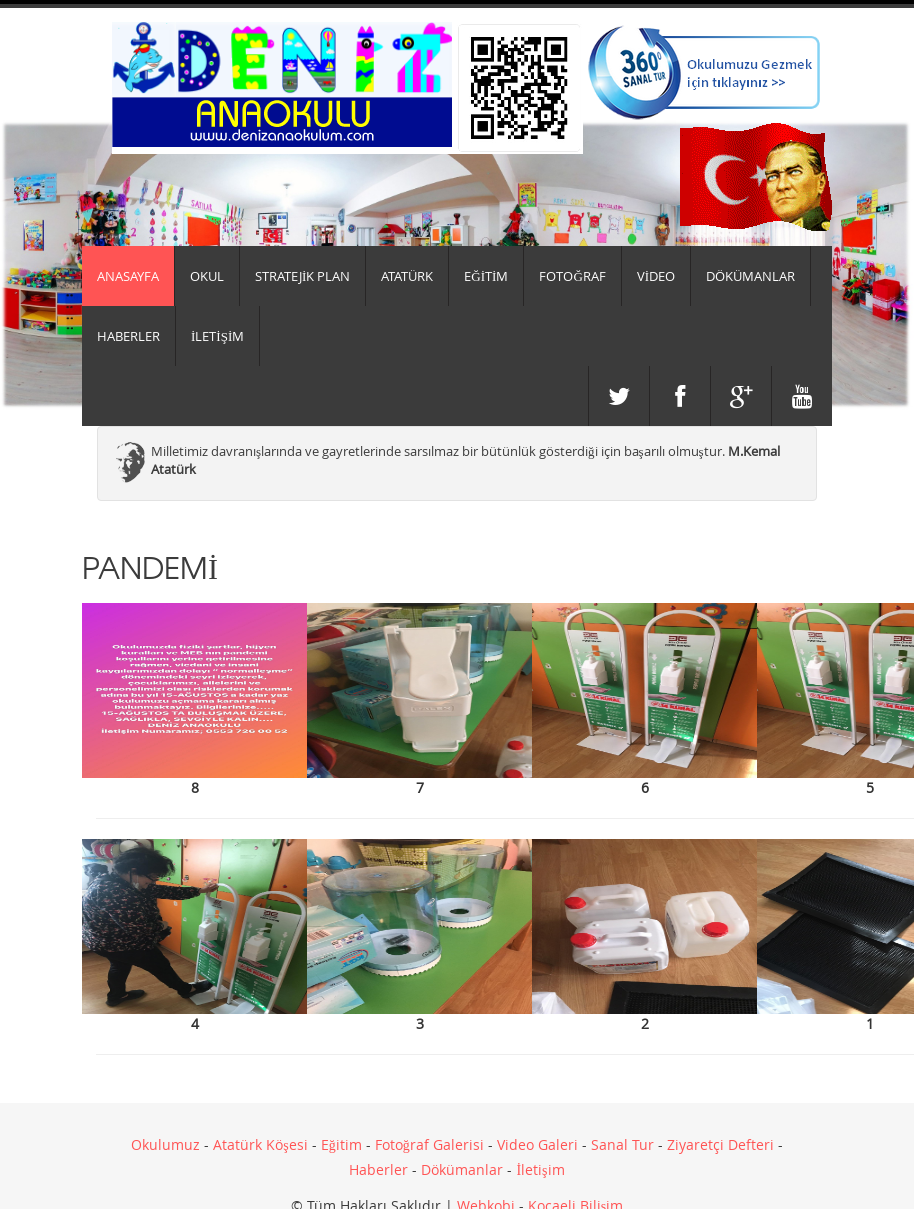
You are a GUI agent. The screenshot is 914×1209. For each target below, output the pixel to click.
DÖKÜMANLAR (750, 276)
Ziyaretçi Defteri (720, 1144)
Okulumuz (165, 1144)
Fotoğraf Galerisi (429, 1144)
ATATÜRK (407, 276)
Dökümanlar (462, 1169)
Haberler (378, 1169)
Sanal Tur (622, 1144)
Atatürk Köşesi (260, 1144)
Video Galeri (537, 1144)
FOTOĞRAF (572, 276)
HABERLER (128, 336)
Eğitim (341, 1144)
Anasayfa (128, 276)
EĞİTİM (486, 276)
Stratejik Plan (302, 276)
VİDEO (656, 276)
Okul (207, 276)
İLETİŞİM (217, 336)
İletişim (540, 1169)
